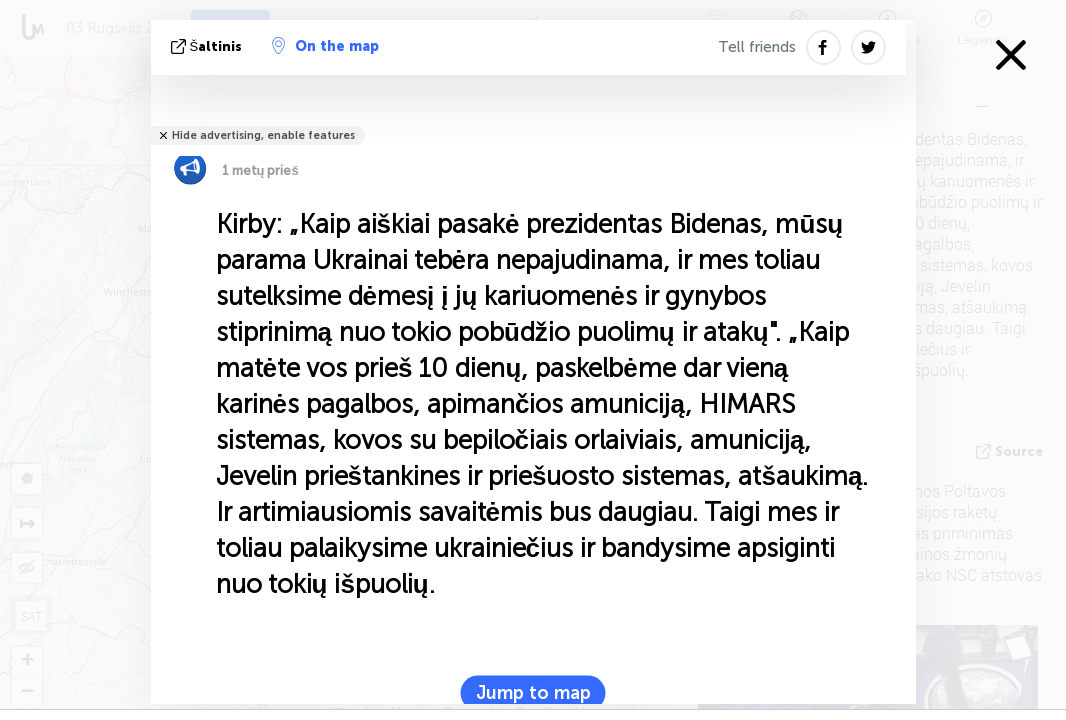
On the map (325, 46)
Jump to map (533, 693)
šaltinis (209, 46)
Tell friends (757, 47)
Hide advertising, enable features (263, 135)
